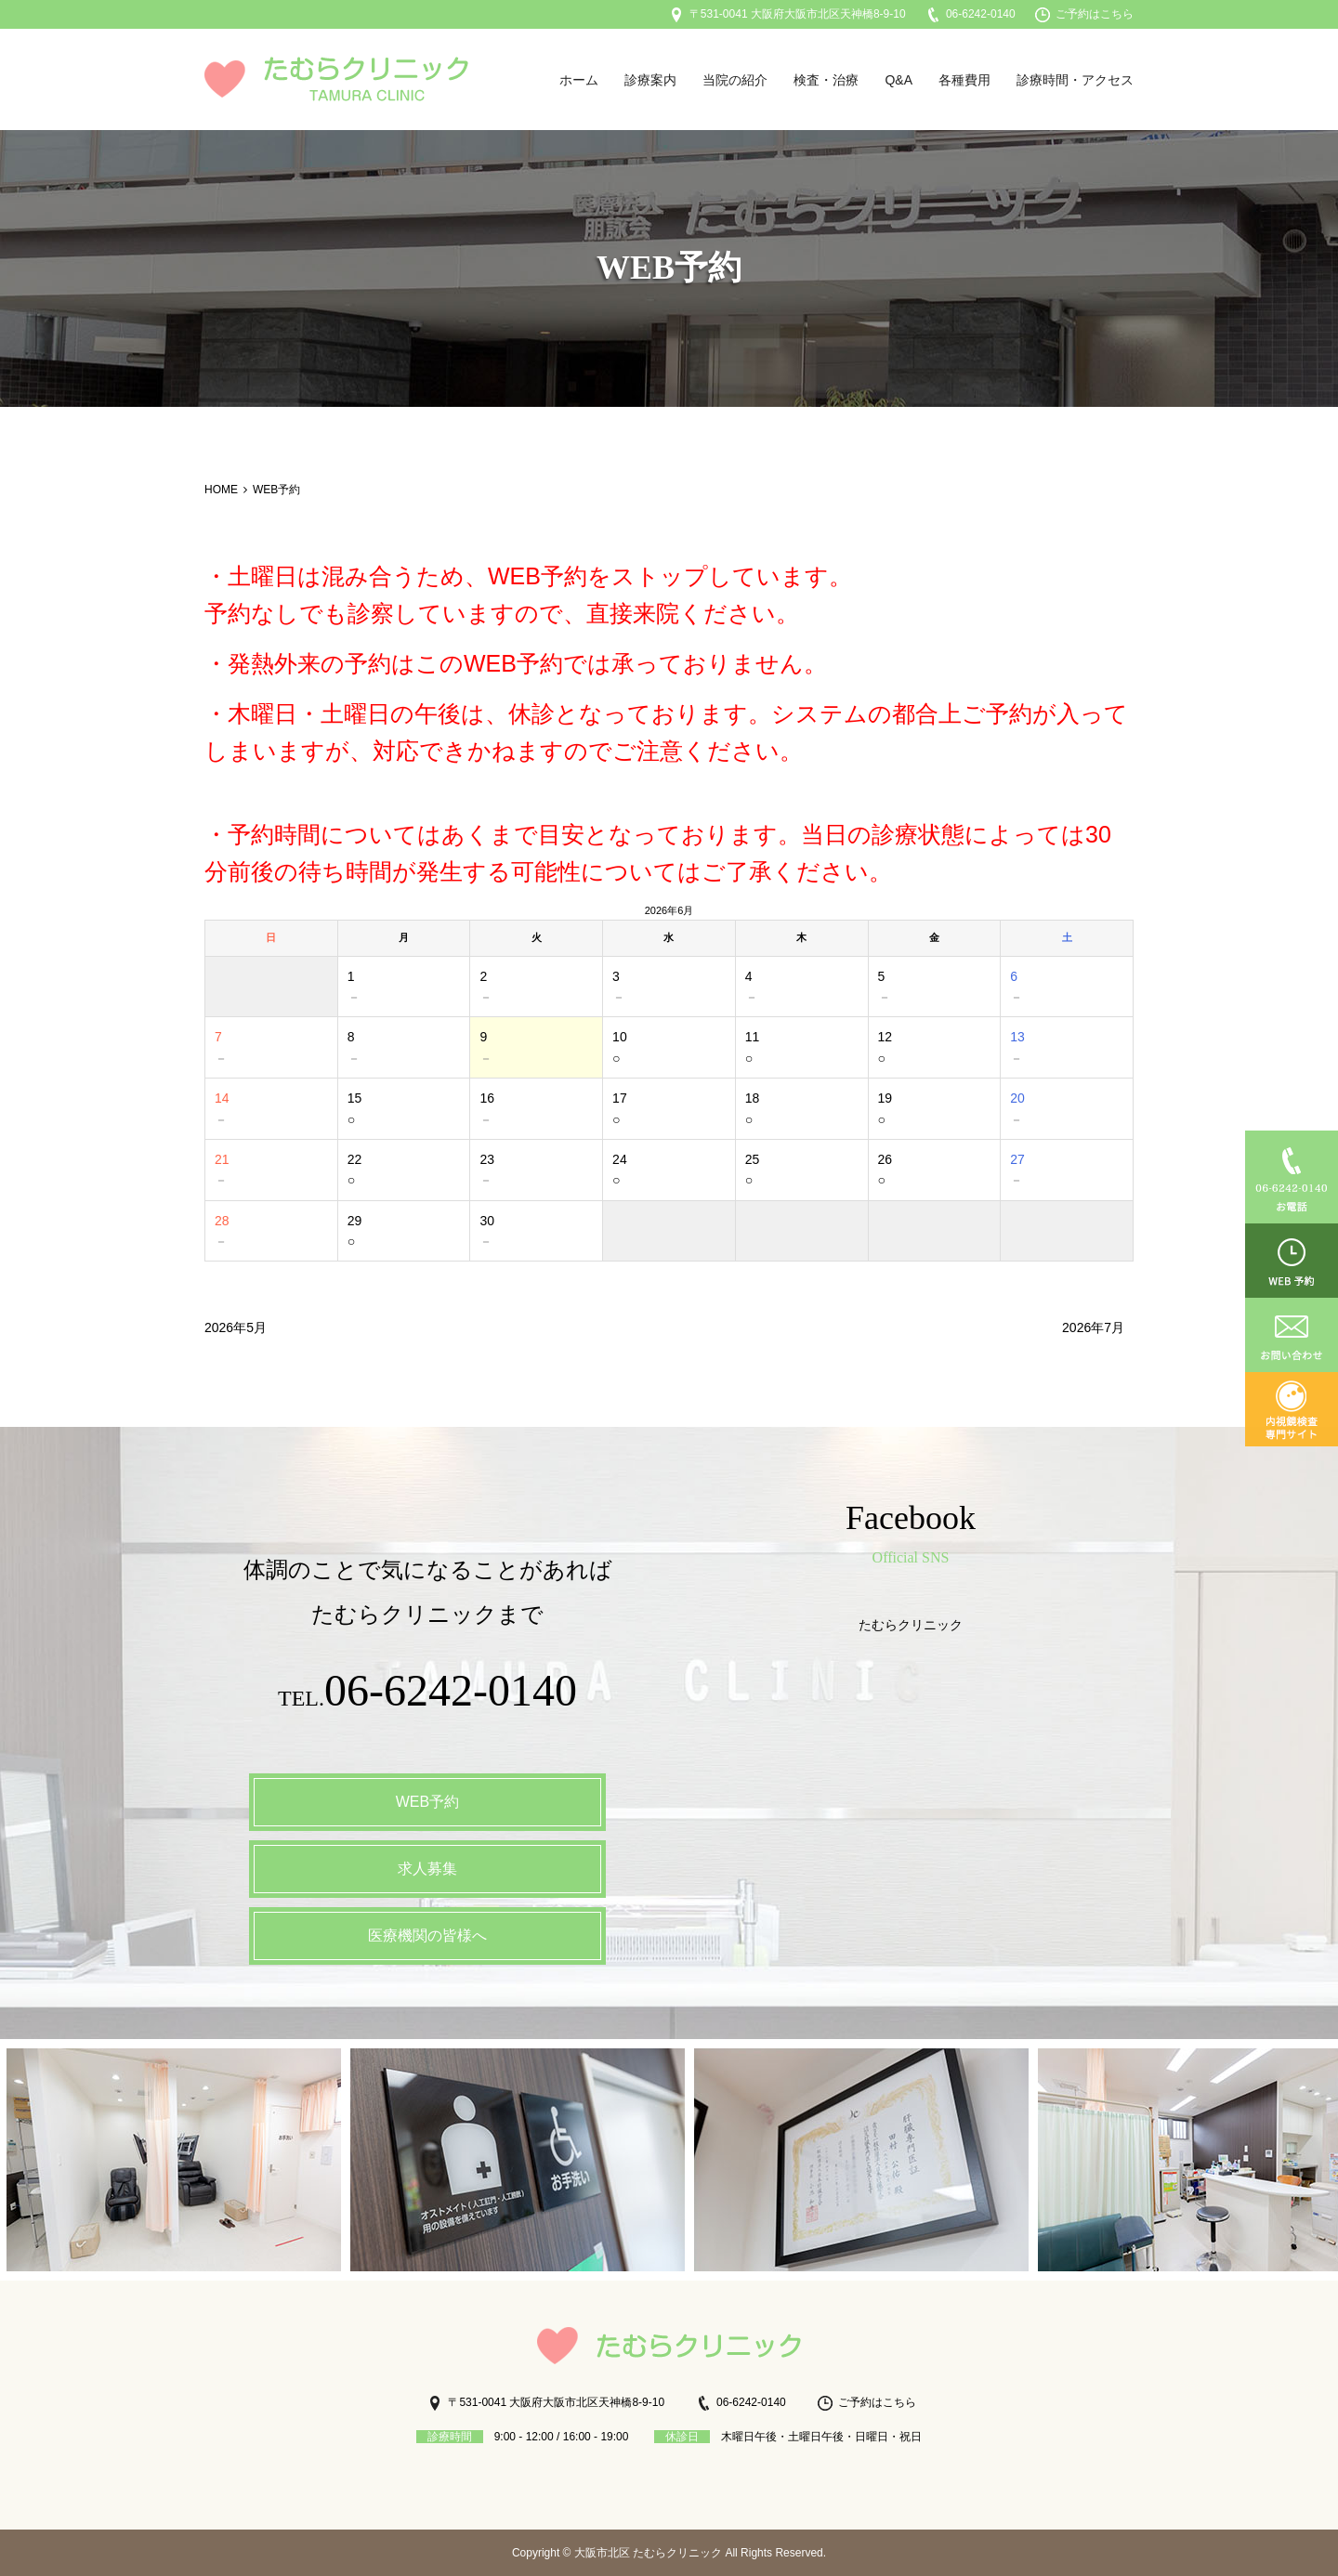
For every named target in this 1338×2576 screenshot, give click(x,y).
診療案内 (650, 79)
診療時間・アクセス (1075, 79)
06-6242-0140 (970, 13)
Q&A (898, 79)
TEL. (427, 1695)
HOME (221, 489)
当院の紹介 (734, 79)
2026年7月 (1093, 1327)
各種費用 (964, 79)
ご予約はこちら (1084, 13)
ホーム (578, 79)
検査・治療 (826, 79)
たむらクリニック (911, 1624)
